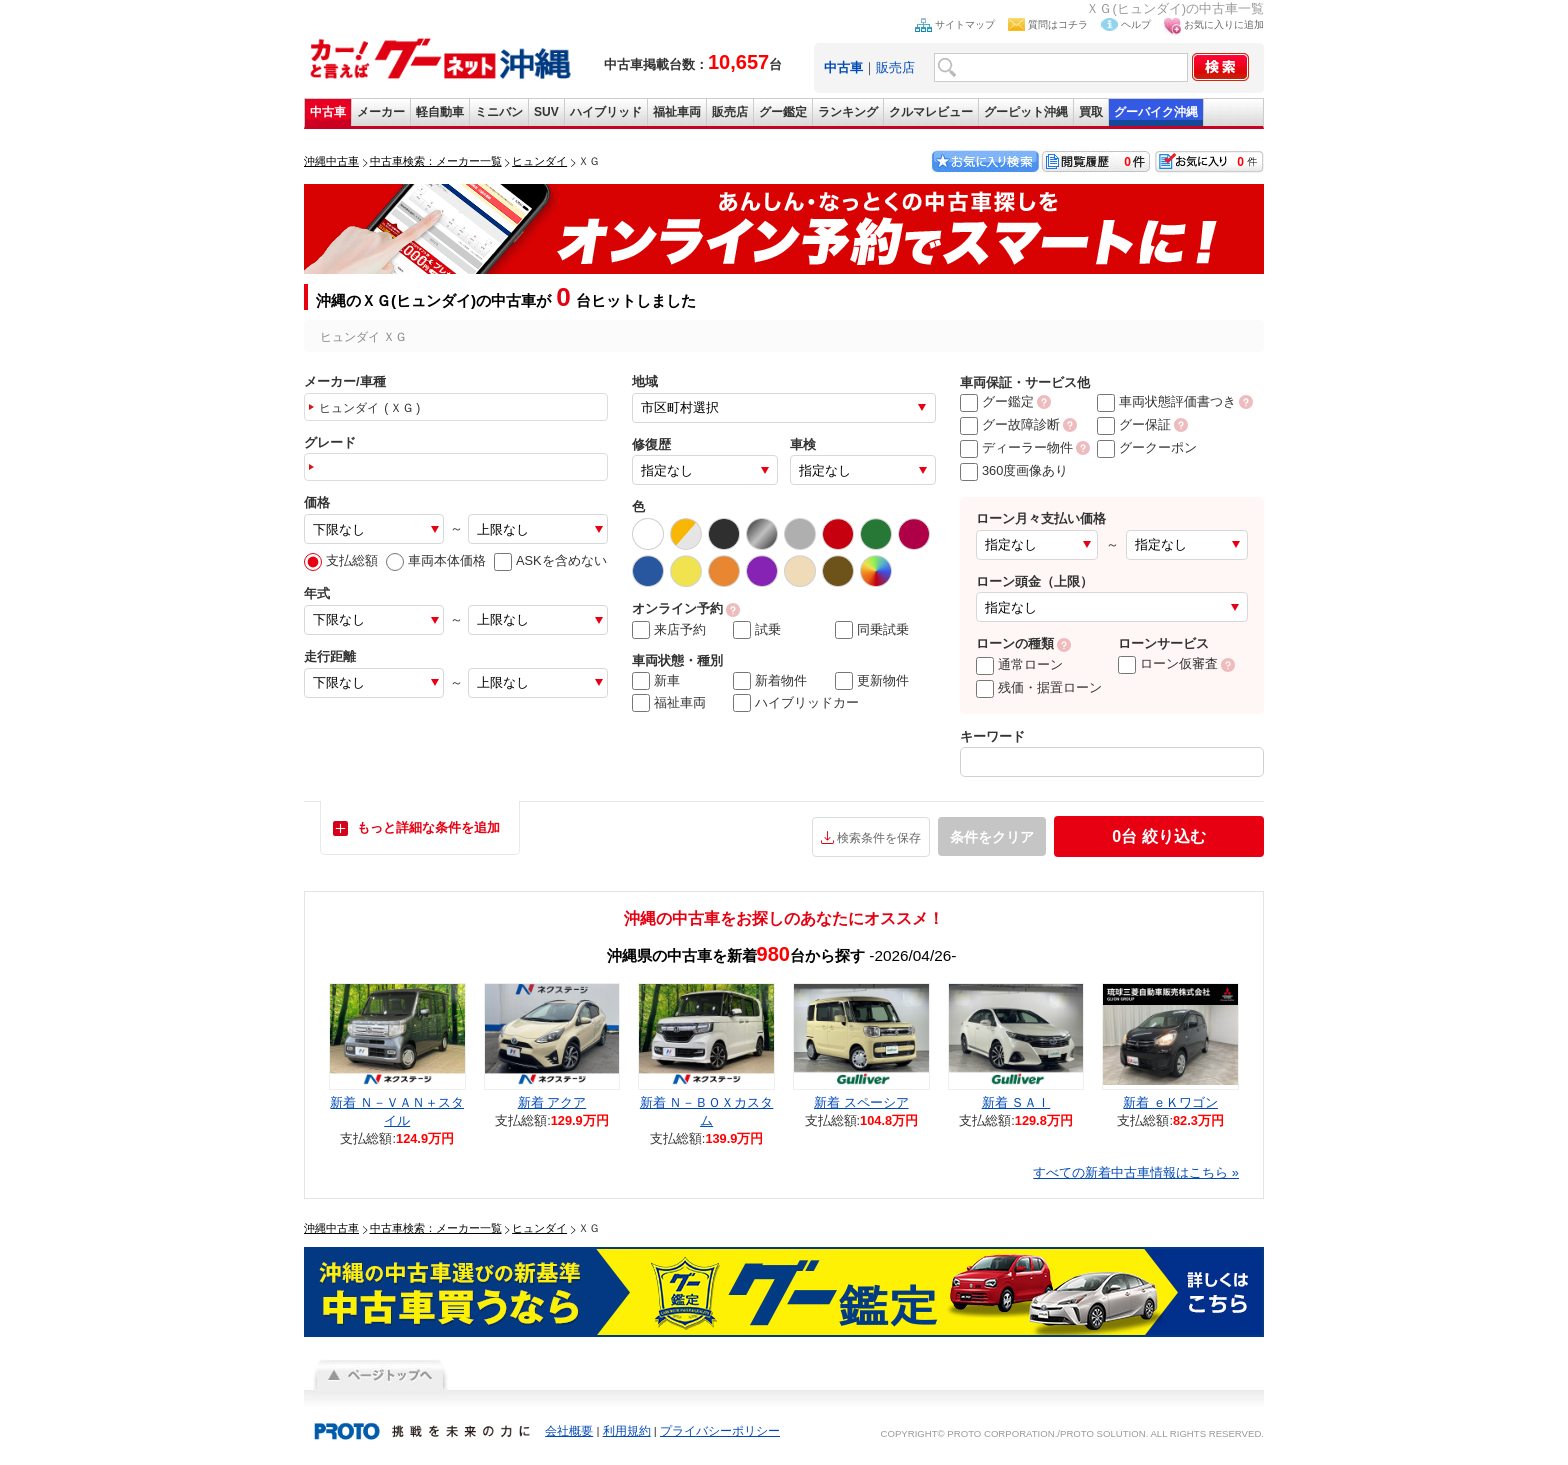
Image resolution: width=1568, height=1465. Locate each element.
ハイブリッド (606, 112)
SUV (546, 112)
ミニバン (499, 112)
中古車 (328, 112)
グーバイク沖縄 (1156, 112)
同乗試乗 (872, 630)
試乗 (757, 630)
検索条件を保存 (879, 838)
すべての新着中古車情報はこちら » (1136, 1172)
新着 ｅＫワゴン (1170, 1102)
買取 (1091, 112)
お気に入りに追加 (1224, 24)
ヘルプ (1136, 24)
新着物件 (770, 681)
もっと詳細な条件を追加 (428, 827)
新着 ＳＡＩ (1016, 1102)
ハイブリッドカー (796, 703)
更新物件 (872, 681)
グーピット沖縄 (1026, 112)
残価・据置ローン (1039, 687)
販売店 (895, 67)
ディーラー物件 (1016, 447)
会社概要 (569, 1431)
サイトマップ (965, 24)
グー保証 (1134, 424)
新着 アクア (552, 1102)
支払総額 (341, 560)
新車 (656, 681)
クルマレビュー (931, 112)
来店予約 (669, 630)
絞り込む (1158, 836)
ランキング (848, 112)
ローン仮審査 (1168, 663)
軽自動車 (440, 112)
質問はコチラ (1058, 24)
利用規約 (627, 1431)
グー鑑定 (783, 112)
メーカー (381, 112)
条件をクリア (992, 837)
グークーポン (1147, 447)
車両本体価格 (436, 560)
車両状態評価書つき (1166, 401)
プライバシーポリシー (720, 1431)
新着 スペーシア (861, 1102)
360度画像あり (1014, 470)
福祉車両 (677, 112)
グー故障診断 (1010, 424)
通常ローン (1019, 664)
